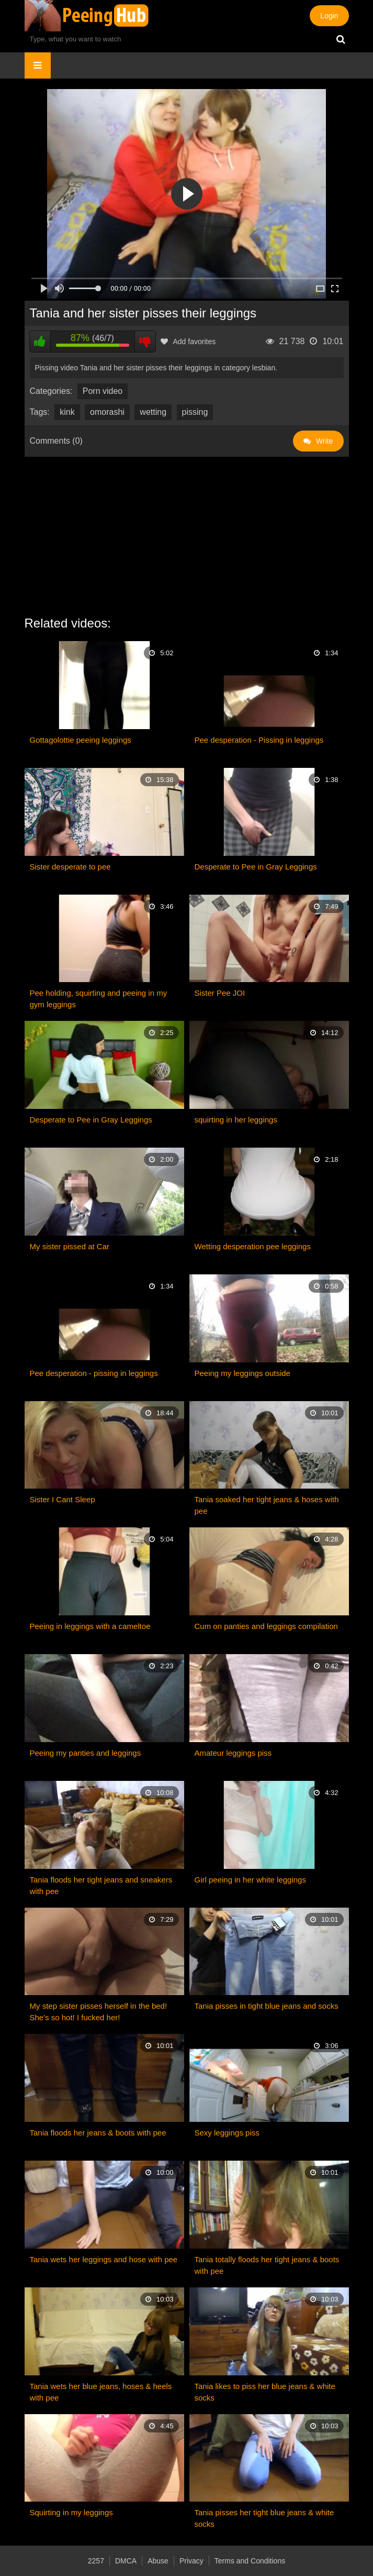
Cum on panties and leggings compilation (266, 1626)
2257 (96, 2561)
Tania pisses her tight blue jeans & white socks (264, 2518)
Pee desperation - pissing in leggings (94, 1373)
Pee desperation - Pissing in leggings (259, 739)
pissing (195, 412)
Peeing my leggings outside (242, 1373)
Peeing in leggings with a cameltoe (90, 1626)
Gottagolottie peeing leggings (80, 739)
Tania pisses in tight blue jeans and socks (266, 2005)
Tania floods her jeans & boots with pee (98, 2132)
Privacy (191, 2561)
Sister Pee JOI (220, 992)
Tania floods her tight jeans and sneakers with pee (101, 1885)
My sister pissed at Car (70, 1246)
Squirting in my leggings (71, 2512)
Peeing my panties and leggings (85, 1752)
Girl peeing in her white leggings (250, 1879)
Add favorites (188, 341)
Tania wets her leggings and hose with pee (104, 2259)
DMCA (126, 2561)
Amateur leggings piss (233, 1752)
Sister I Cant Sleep (62, 1499)
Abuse (158, 2561)
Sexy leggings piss (227, 2132)
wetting (153, 412)
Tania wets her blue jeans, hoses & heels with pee (101, 2392)
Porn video (103, 391)
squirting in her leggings (236, 1119)
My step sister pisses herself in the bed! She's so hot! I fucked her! (98, 2011)
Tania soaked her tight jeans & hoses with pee (267, 1505)
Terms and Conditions (249, 2561)
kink (67, 412)
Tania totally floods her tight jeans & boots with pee (267, 2265)
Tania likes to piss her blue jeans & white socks (265, 2392)
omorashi (107, 412)
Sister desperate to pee (70, 866)
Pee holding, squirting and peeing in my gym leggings (98, 998)
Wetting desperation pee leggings (253, 1246)
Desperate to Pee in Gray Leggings (256, 866)
